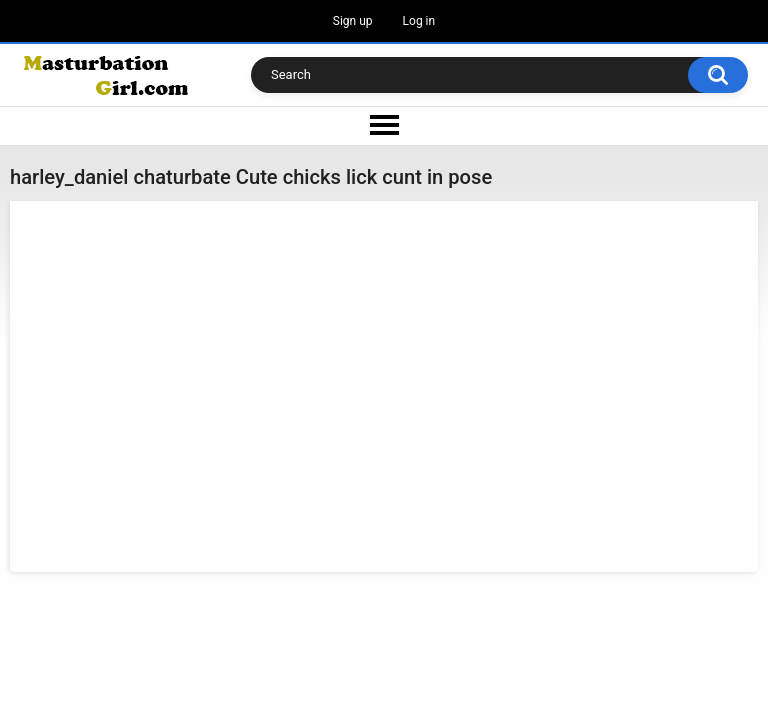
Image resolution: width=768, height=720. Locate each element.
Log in (419, 21)
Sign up (353, 21)
